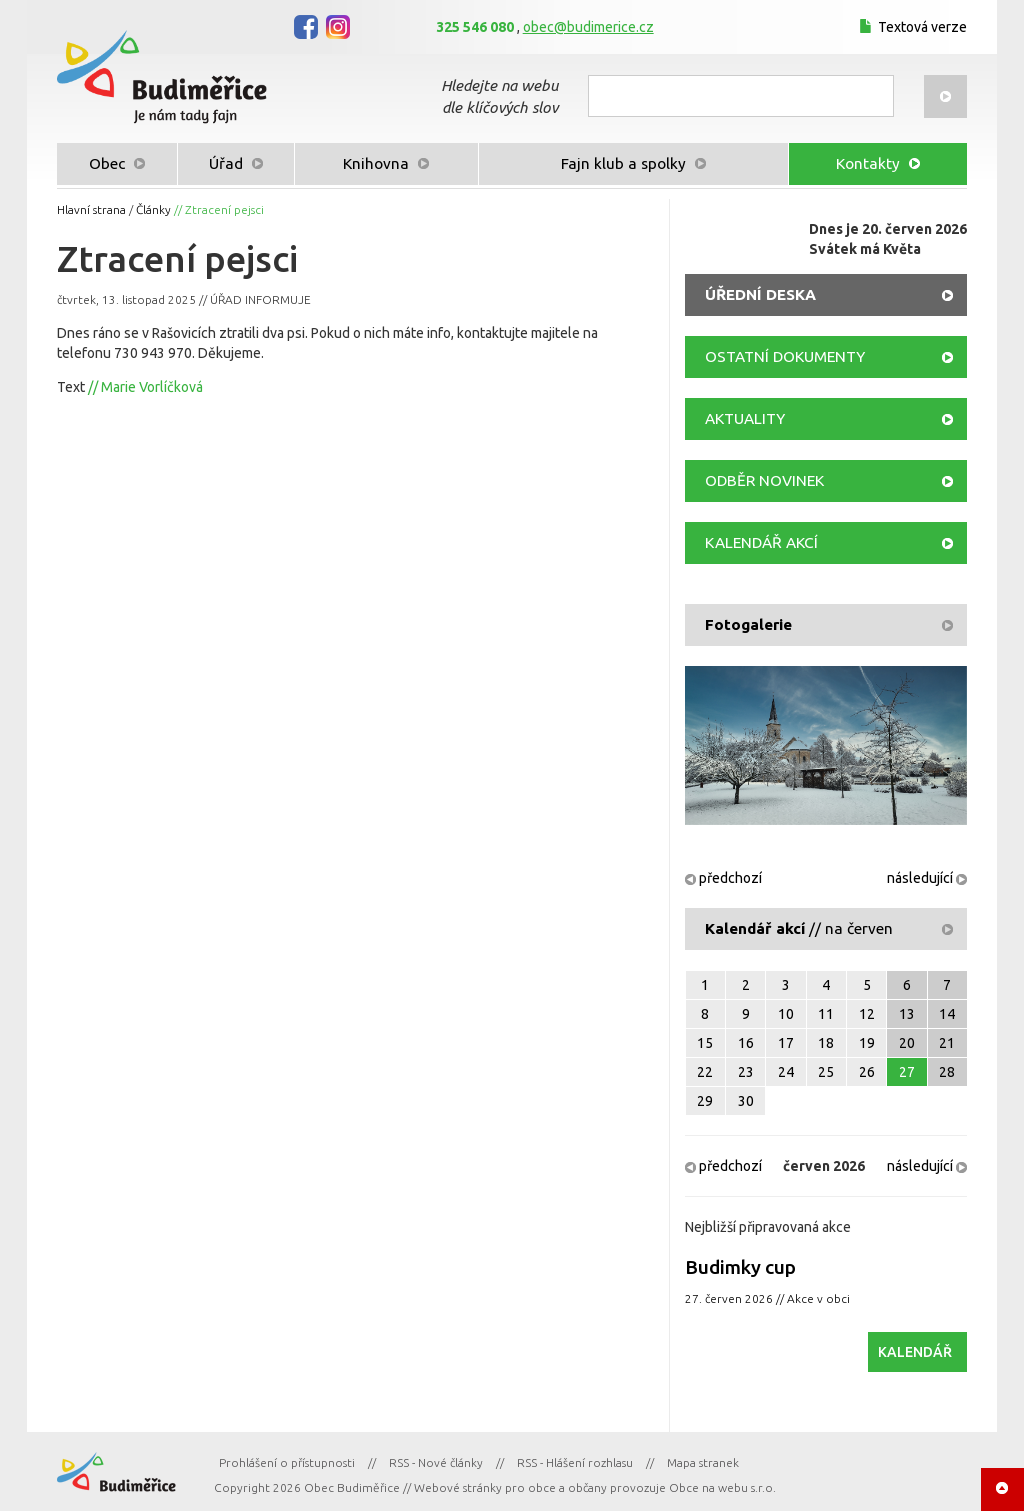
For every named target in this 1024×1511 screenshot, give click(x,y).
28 (947, 1072)
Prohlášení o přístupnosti (287, 1462)
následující (927, 878)
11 (826, 1014)
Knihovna (386, 163)
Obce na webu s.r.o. (722, 1487)
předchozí (723, 878)
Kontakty (878, 163)
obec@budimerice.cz (588, 27)
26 (867, 1072)
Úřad (236, 163)
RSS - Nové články (436, 1462)
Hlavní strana (91, 209)
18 (826, 1043)
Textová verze (910, 27)
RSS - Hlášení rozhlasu (575, 1462)
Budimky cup (740, 1267)
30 (746, 1101)
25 (826, 1072)
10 (786, 1014)
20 (907, 1043)
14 (947, 1014)
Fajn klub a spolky (633, 163)
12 (867, 1014)
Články (153, 209)
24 (786, 1072)
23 (746, 1072)
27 (907, 1072)
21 (947, 1043)
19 (867, 1043)
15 (705, 1043)
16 (746, 1043)
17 (786, 1043)
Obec (117, 163)
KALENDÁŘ (915, 1352)
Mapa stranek (703, 1462)
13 (907, 1014)
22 (705, 1072)
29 (705, 1101)
